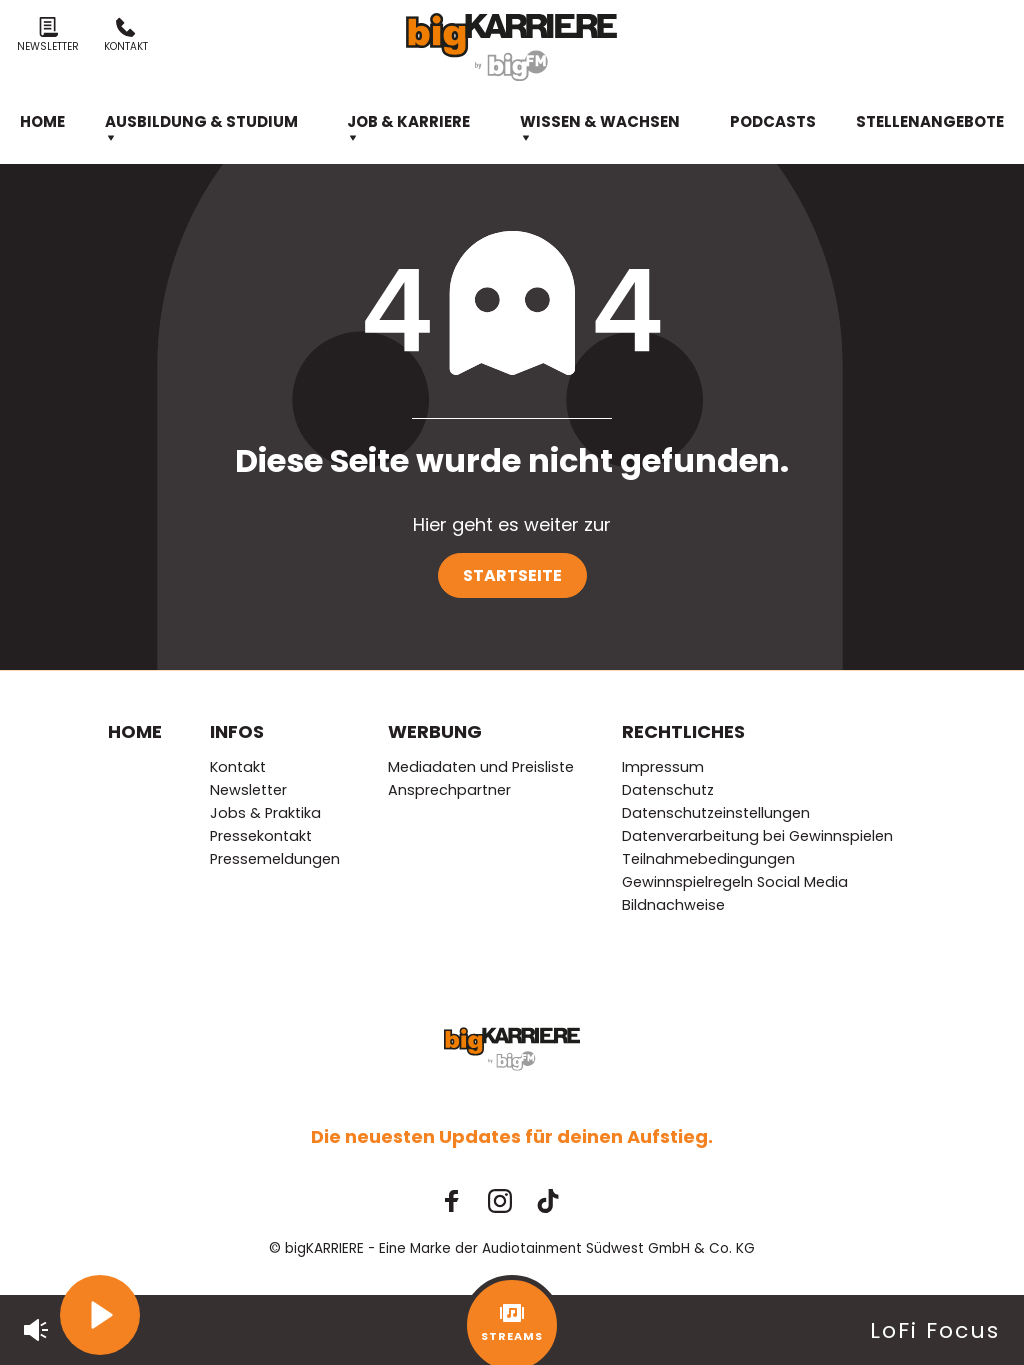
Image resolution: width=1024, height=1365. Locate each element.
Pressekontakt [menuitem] (261, 836)
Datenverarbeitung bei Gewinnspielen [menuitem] (757, 836)
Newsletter (48, 35)
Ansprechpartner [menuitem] (449, 790)
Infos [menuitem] (237, 731)
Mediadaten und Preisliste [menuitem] (481, 767)
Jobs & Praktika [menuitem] (265, 813)
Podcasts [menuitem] (773, 121)
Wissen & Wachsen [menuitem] (600, 127)
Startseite (512, 575)
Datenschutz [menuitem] (668, 790)
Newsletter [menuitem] (248, 790)
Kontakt (126, 35)
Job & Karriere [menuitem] (408, 127)
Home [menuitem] (42, 121)
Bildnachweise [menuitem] (673, 905)
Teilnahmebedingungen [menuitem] (708, 859)
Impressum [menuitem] (663, 767)
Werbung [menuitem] (435, 731)
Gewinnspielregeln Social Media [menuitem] (735, 882)
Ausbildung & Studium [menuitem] (201, 127)
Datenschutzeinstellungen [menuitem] (716, 813)
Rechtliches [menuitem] (683, 731)
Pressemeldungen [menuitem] (275, 859)
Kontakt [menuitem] (238, 767)
